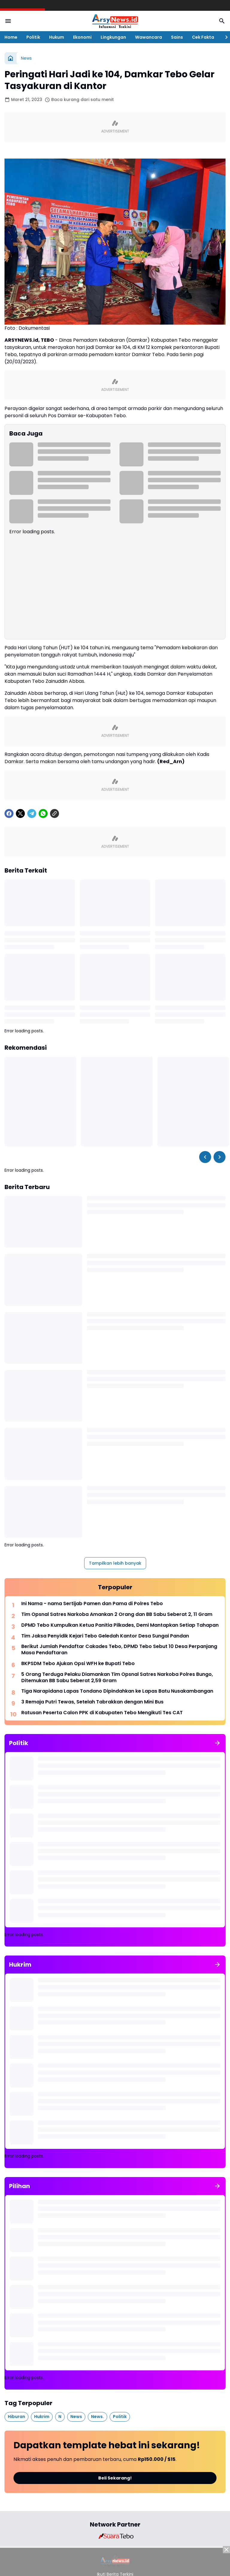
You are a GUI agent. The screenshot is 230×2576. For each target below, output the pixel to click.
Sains (177, 37)
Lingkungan (113, 37)
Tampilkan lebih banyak (115, 1563)
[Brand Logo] (115, 2536)
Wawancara (148, 37)
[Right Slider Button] (224, 37)
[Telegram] (31, 813)
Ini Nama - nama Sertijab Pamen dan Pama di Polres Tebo (92, 1604)
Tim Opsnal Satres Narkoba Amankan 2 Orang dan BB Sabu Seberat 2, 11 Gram (116, 1614)
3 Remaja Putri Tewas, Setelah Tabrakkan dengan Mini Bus (92, 1702)
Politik (33, 37)
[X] (20, 813)
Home (10, 37)
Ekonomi (82, 37)
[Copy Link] (54, 813)
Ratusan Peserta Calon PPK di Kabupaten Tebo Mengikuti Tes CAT (102, 1713)
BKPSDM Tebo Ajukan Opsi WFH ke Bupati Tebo (78, 1664)
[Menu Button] (8, 21)
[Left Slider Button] (205, 1157)
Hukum (56, 37)
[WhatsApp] (43, 813)
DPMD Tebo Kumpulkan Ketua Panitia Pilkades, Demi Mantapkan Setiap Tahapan (120, 1625)
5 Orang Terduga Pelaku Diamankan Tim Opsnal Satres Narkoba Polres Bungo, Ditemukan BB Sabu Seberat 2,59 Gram (117, 1677)
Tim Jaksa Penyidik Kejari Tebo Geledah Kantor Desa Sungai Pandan (105, 1636)
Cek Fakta (203, 37)
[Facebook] (8, 813)
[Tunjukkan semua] (217, 1743)
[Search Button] (222, 21)
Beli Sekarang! (115, 2478)
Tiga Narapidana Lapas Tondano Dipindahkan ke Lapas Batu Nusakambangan (117, 1691)
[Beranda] (10, 58)
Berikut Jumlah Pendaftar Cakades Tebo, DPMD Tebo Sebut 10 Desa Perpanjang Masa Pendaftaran (119, 1649)
